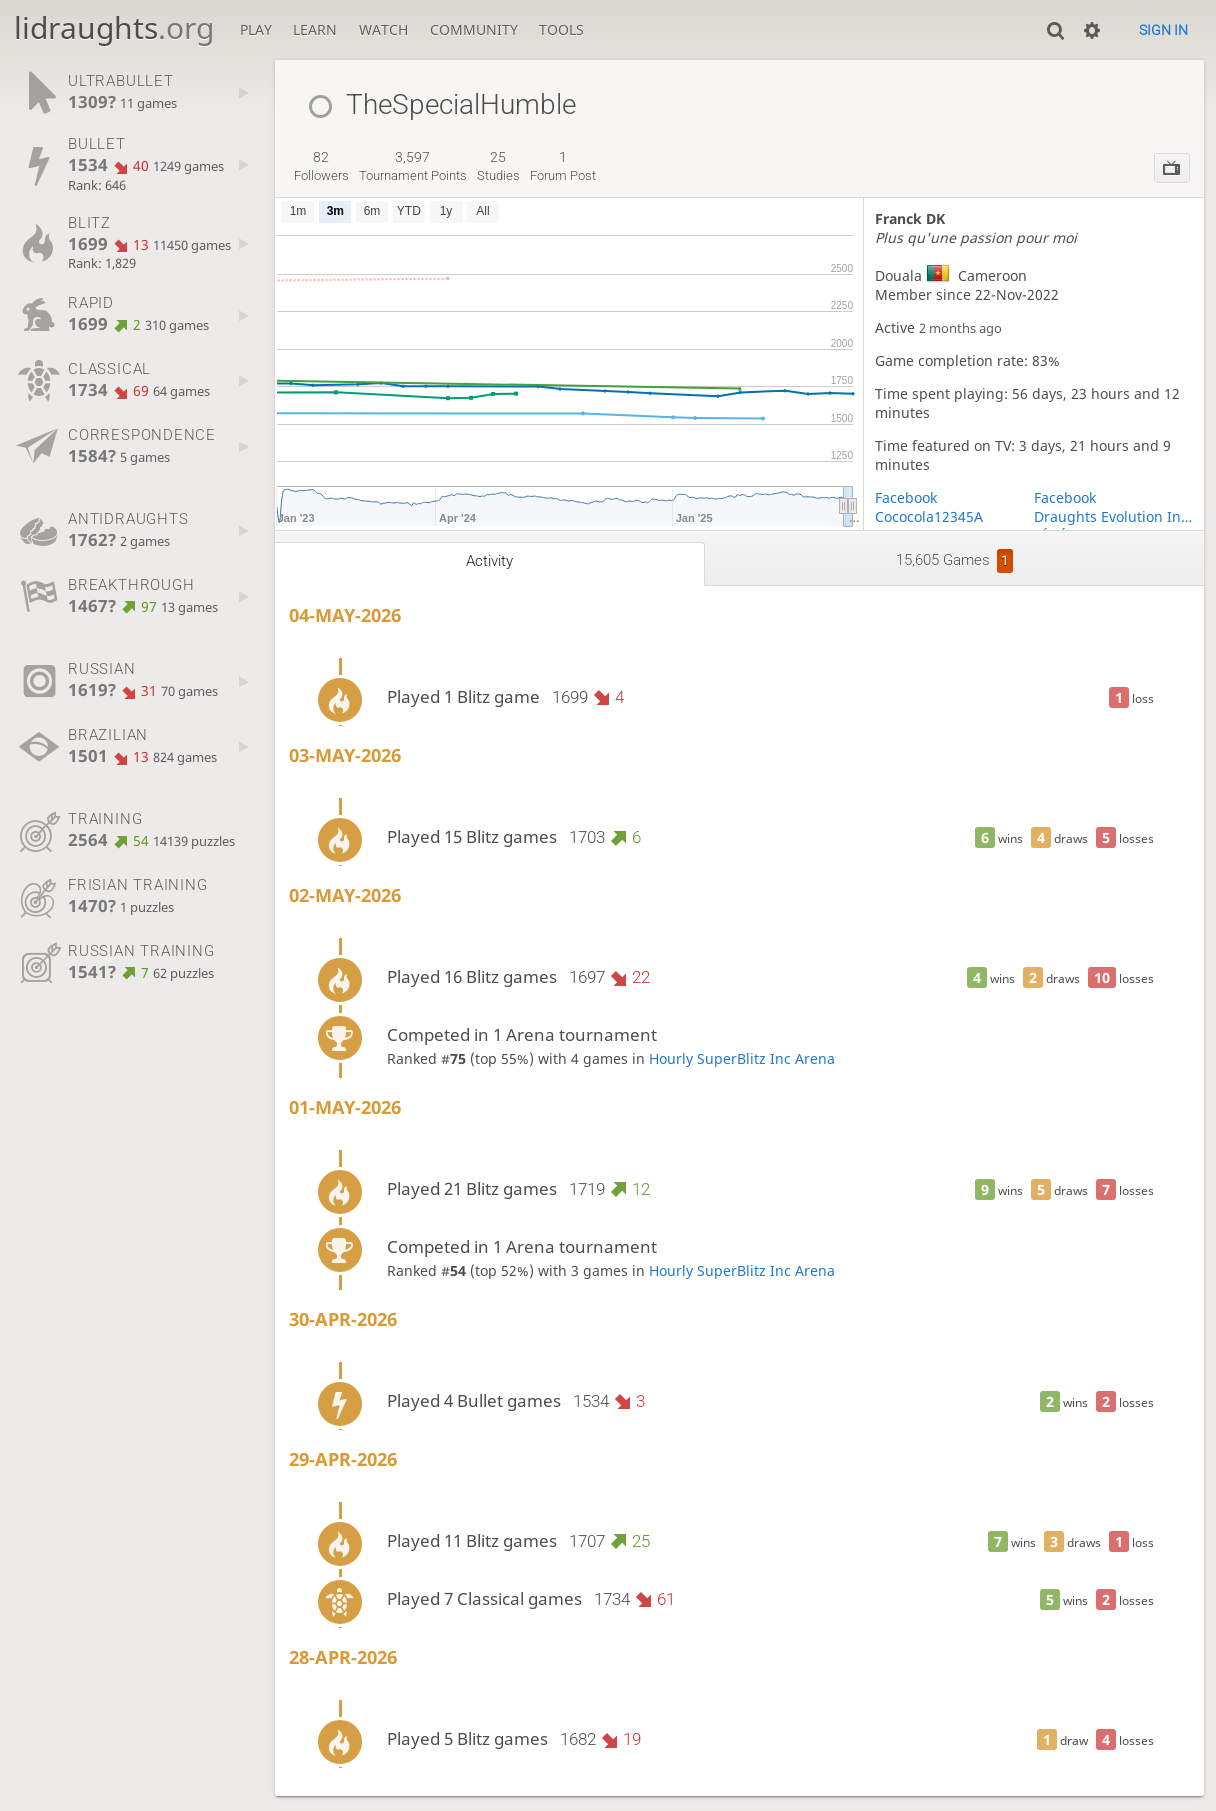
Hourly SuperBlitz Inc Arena (742, 1058)
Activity (489, 561)
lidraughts (114, 27)
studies (498, 166)
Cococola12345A (929, 516)
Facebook (906, 497)
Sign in (1163, 30)
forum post (563, 166)
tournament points (413, 166)
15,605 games (954, 560)
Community (474, 29)
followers (321, 166)
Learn (315, 29)
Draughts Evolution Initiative (1113, 516)
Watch (383, 29)
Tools (561, 29)
